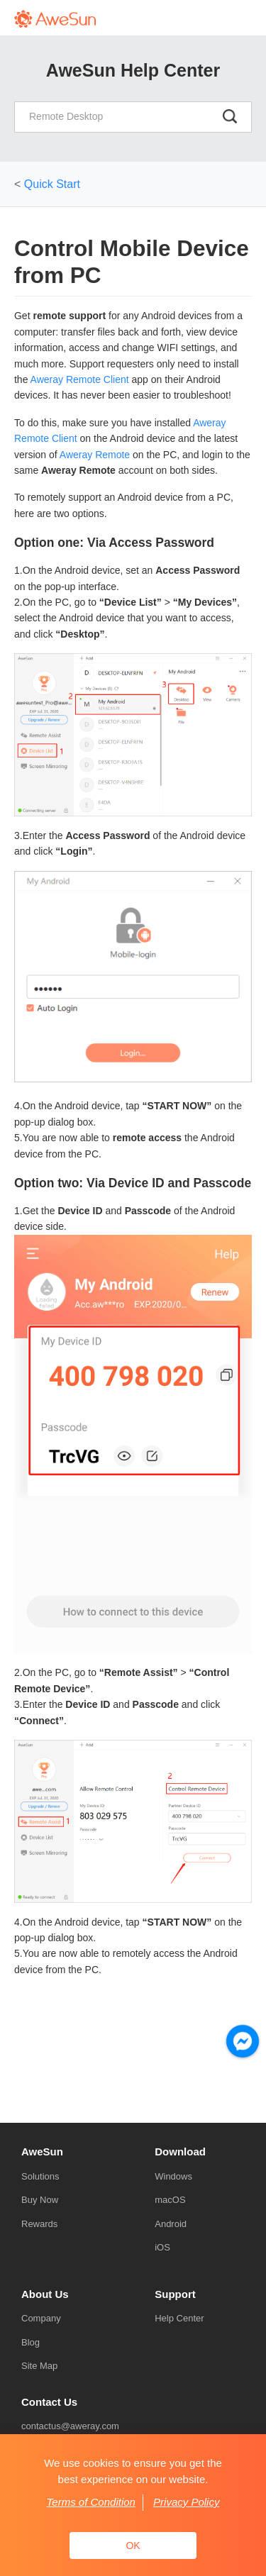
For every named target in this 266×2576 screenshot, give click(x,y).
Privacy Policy (186, 2502)
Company (41, 2318)
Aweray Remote (95, 454)
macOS (170, 2199)
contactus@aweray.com (70, 2426)
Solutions (40, 2176)
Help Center (179, 2318)
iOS (162, 2247)
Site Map (39, 2365)
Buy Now (39, 2199)
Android (171, 2224)
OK (133, 2545)
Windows (173, 2176)
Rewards (39, 2224)
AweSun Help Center (133, 70)
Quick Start (52, 184)
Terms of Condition (91, 2502)
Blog (30, 2342)
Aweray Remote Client (80, 379)
